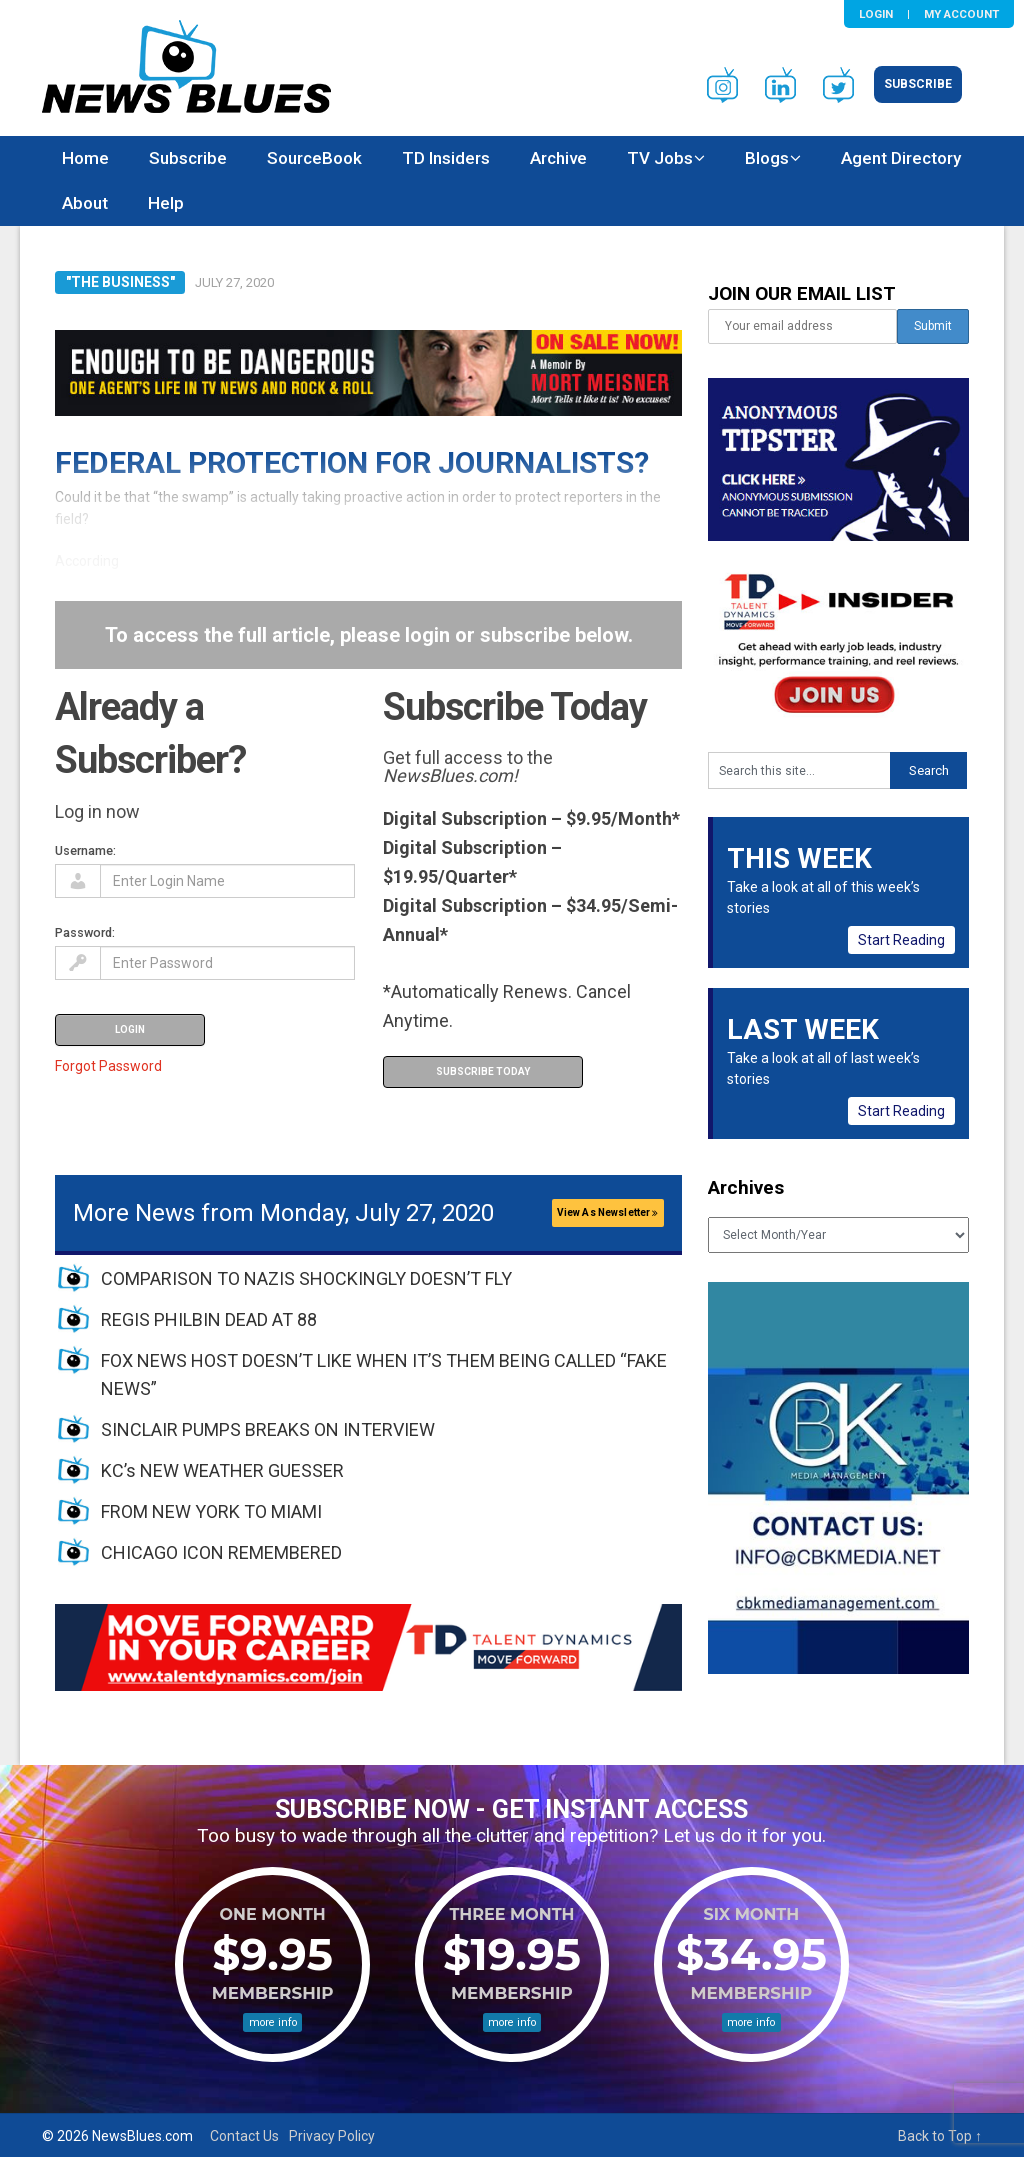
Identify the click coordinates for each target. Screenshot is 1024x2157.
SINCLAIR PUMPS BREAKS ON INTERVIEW (268, 1429)
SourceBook (314, 158)
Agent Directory (901, 158)
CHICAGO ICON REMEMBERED (221, 1552)
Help (166, 203)
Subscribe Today (483, 1071)
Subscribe (918, 84)
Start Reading (901, 940)
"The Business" (120, 282)
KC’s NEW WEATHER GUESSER (222, 1470)
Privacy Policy (332, 2136)
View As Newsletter (608, 1212)
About (85, 203)
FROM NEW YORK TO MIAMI (211, 1511)
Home (85, 158)
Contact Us (244, 2136)
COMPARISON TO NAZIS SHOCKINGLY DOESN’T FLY (306, 1278)
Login (876, 14)
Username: (85, 850)
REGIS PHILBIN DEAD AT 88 (209, 1319)
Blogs (767, 158)
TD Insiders (446, 158)
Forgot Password (108, 1066)
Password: (85, 932)
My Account (961, 14)
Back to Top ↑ (940, 2136)
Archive (558, 158)
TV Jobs (660, 158)
